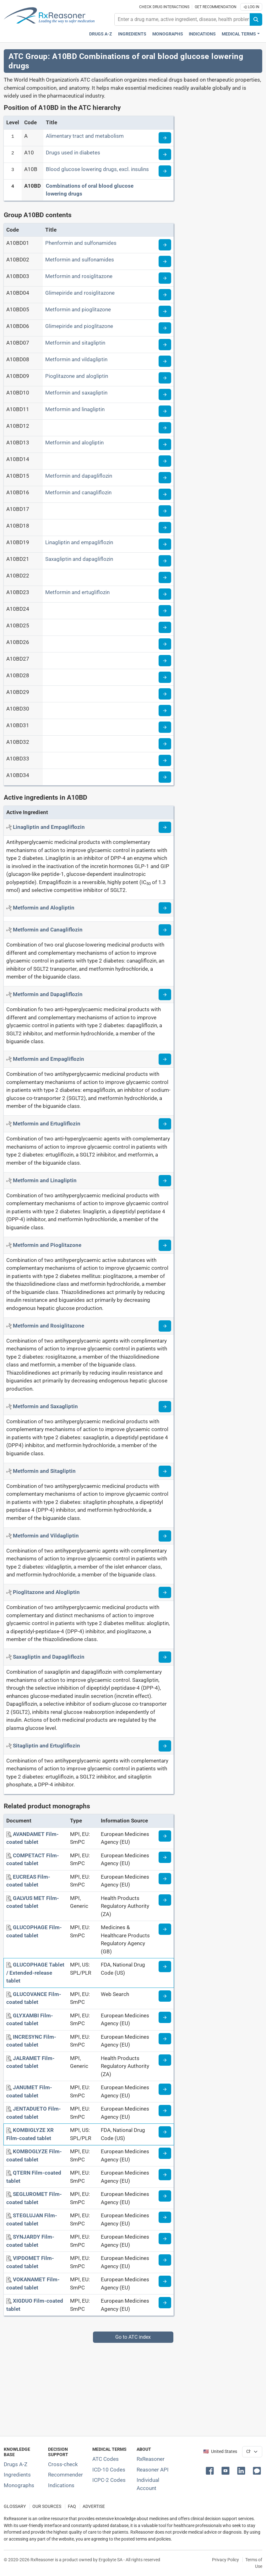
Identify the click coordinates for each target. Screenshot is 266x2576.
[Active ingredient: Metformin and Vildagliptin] (46, 1535)
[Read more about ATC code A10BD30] (165, 710)
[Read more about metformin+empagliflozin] (165, 1059)
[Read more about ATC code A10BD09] (165, 378)
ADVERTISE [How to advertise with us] (94, 2506)
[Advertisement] (133, 2387)
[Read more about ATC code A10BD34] (165, 777)
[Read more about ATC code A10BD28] (165, 677)
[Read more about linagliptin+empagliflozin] (165, 827)
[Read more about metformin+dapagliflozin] (165, 994)
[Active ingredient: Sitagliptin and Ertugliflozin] (46, 1745)
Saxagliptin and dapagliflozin (79, 559)
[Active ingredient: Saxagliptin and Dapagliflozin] (48, 1657)
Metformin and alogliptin (74, 442)
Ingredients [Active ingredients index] (132, 34)
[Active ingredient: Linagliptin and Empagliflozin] (49, 827)
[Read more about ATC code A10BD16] (165, 494)
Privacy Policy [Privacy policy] (225, 2559)
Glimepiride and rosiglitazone (80, 293)
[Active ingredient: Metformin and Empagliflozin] (48, 1059)
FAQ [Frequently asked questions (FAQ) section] (72, 2506)
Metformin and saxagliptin (76, 392)
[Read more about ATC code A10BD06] (165, 328)
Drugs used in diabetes (73, 152)
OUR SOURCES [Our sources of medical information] (46, 2506)
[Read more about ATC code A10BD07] (165, 344)
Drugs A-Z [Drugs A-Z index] (100, 34)
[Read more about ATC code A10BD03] (165, 278)
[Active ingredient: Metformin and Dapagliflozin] (48, 994)
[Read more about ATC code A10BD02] (165, 261)
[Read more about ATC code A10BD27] (165, 660)
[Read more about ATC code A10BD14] (165, 461)
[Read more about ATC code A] (165, 137)
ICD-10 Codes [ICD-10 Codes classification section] (108, 2469)
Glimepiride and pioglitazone (79, 326)
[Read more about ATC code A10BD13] (165, 444)
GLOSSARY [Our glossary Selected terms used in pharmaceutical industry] (15, 2506)
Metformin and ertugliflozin (77, 592)
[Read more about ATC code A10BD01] (165, 244)
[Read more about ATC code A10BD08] (165, 361)
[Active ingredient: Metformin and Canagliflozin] (48, 929)
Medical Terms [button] (239, 34)
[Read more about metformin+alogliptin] (165, 908)
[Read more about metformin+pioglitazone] (165, 1245)
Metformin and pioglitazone (78, 309)
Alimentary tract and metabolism (85, 136)
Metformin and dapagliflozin (78, 476)
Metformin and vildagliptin (76, 359)
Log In (251, 7)
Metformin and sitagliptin (75, 343)
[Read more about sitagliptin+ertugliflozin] (165, 1746)
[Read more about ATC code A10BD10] (165, 394)
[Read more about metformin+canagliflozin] (165, 930)
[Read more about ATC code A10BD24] (165, 610)
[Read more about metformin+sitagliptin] (165, 1471)
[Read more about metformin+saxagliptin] (165, 1406)
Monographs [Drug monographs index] (167, 34)
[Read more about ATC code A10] (165, 154)
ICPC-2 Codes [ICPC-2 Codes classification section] (109, 2480)
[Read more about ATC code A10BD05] (165, 311)
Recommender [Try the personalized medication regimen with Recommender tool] (65, 2474)
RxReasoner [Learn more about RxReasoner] (151, 2459)
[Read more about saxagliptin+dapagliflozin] (165, 1657)
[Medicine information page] (165, 1836)
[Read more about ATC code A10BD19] (165, 544)
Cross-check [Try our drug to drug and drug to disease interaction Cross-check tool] (63, 2464)
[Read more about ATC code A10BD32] (165, 743)
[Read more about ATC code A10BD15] (165, 477)
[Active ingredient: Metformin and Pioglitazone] (47, 1245)
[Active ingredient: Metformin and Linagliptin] (45, 1180)
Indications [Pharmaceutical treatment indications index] (202, 34)
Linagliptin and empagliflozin (79, 542)
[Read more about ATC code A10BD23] (165, 594)
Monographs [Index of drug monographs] (19, 2485)
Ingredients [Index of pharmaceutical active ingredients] (17, 2474)
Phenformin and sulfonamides (81, 243)
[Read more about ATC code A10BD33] (165, 760)
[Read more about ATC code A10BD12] (165, 427)
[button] (211, 2470)
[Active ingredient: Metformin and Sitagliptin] (44, 1471)
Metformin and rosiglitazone (78, 276)
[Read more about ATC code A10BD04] (165, 294)
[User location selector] (252, 2451)
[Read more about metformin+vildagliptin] (165, 1536)
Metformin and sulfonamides (79, 259)
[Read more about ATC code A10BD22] (165, 577)
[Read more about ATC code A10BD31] (165, 727)
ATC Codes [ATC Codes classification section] (105, 2459)
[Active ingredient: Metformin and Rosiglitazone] (48, 1326)
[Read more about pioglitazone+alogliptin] (165, 1592)
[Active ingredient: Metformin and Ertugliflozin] (46, 1123)
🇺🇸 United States (220, 2451)
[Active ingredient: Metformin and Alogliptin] (43, 907)
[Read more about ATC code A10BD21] (165, 560)
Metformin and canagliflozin (78, 492)
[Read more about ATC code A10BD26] (165, 644)
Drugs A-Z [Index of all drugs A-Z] (15, 2464)
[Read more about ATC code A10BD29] (165, 694)
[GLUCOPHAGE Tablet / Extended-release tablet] (35, 1973)
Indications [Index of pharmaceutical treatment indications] (61, 2485)
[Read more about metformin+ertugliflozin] (165, 1124)
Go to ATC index (133, 2337)
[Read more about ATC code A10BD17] (165, 511)
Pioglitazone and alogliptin (76, 376)
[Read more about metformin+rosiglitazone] (165, 1326)
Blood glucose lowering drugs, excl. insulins (97, 169)
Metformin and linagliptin (75, 409)
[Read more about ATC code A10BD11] (165, 411)
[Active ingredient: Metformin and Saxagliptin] (45, 1406)
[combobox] (182, 19)
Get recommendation (215, 7)
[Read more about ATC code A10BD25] (165, 627)
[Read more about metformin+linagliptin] (165, 1180)
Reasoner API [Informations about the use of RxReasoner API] (153, 2469)
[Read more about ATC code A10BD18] (165, 527)
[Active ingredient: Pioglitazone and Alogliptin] (46, 1592)
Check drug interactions (164, 7)
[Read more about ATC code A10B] (165, 171)
